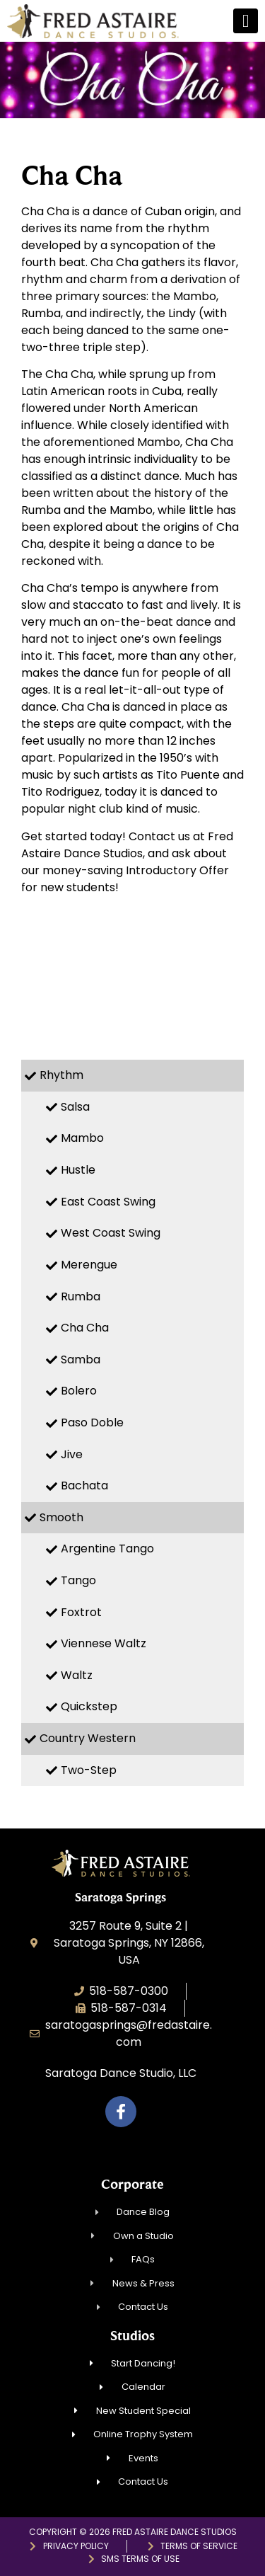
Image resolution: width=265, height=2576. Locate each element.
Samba (80, 1359)
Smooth (61, 1517)
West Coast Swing (110, 1233)
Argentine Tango (107, 1548)
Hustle (78, 1170)
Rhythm (61, 1075)
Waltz (77, 1675)
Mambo (82, 1138)
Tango (78, 1580)
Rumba (80, 1296)
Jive (72, 1454)
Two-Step (89, 1770)
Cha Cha (85, 1328)
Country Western (88, 1738)
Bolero (79, 1391)
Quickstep (89, 1706)
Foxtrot (81, 1612)
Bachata (84, 1485)
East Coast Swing (108, 1201)
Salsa (75, 1107)
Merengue (89, 1264)
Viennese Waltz (103, 1643)
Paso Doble (92, 1422)
